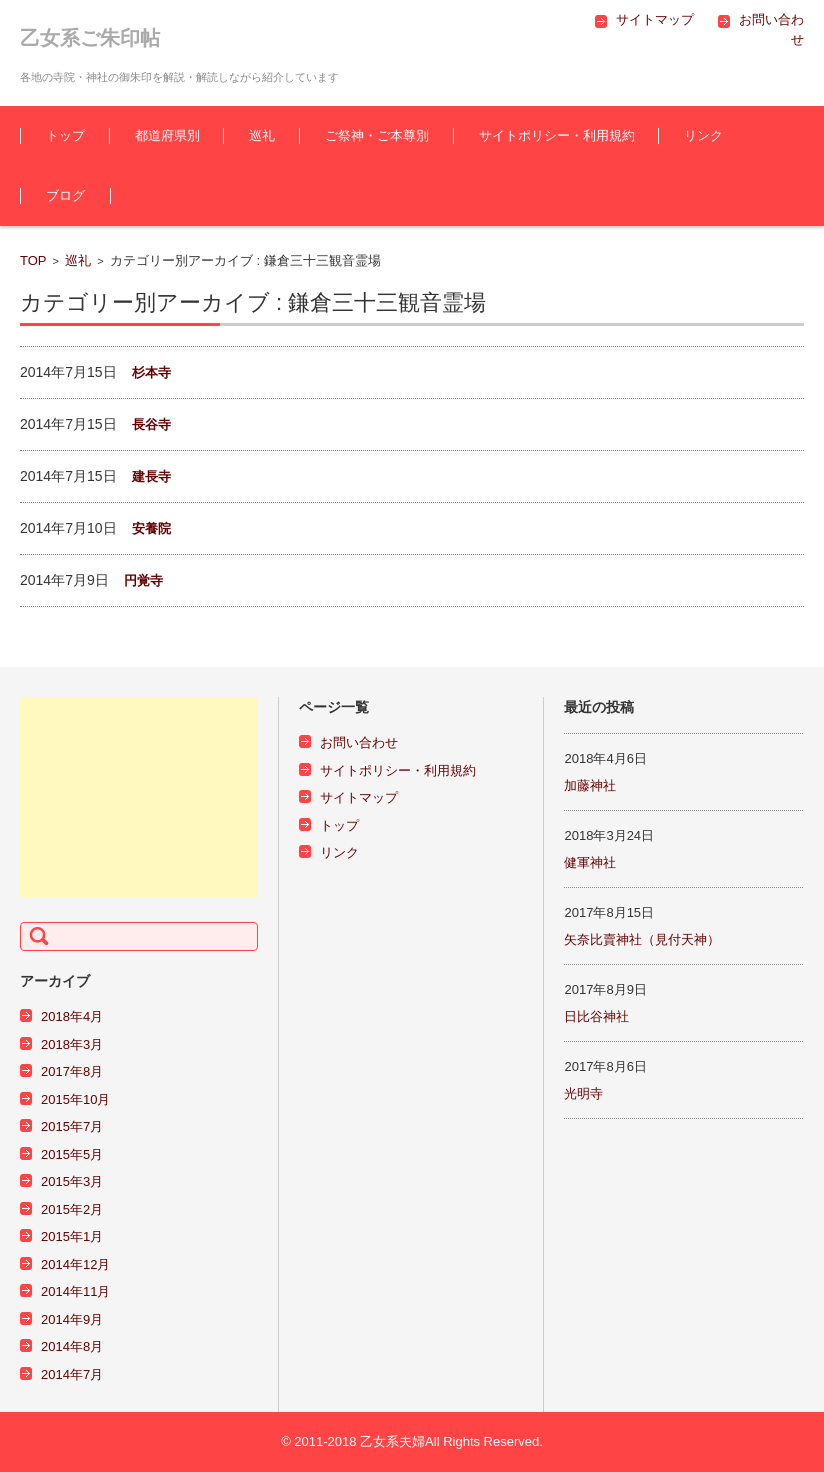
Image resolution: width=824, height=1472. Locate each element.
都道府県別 (167, 135)
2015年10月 (75, 1099)
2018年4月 (72, 1016)
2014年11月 (75, 1291)
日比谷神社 (596, 1016)
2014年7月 (72, 1374)
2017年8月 (72, 1071)
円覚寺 (143, 580)
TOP (33, 260)
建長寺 (151, 476)
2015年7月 (72, 1126)
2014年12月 (75, 1264)
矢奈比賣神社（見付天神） (642, 939)
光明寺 (583, 1093)
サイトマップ (359, 797)
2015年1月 (72, 1236)
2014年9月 (72, 1319)
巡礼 (262, 135)
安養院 (151, 528)
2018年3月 (72, 1044)
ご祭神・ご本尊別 (377, 135)
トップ (65, 135)
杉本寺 (151, 372)
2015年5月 (72, 1154)
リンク (703, 135)
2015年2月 (72, 1209)
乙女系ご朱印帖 (90, 38)
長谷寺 (151, 424)
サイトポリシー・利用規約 (557, 135)
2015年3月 (72, 1181)
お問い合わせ (359, 742)
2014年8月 (72, 1346)
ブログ (65, 195)
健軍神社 (590, 862)
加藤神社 (590, 785)
